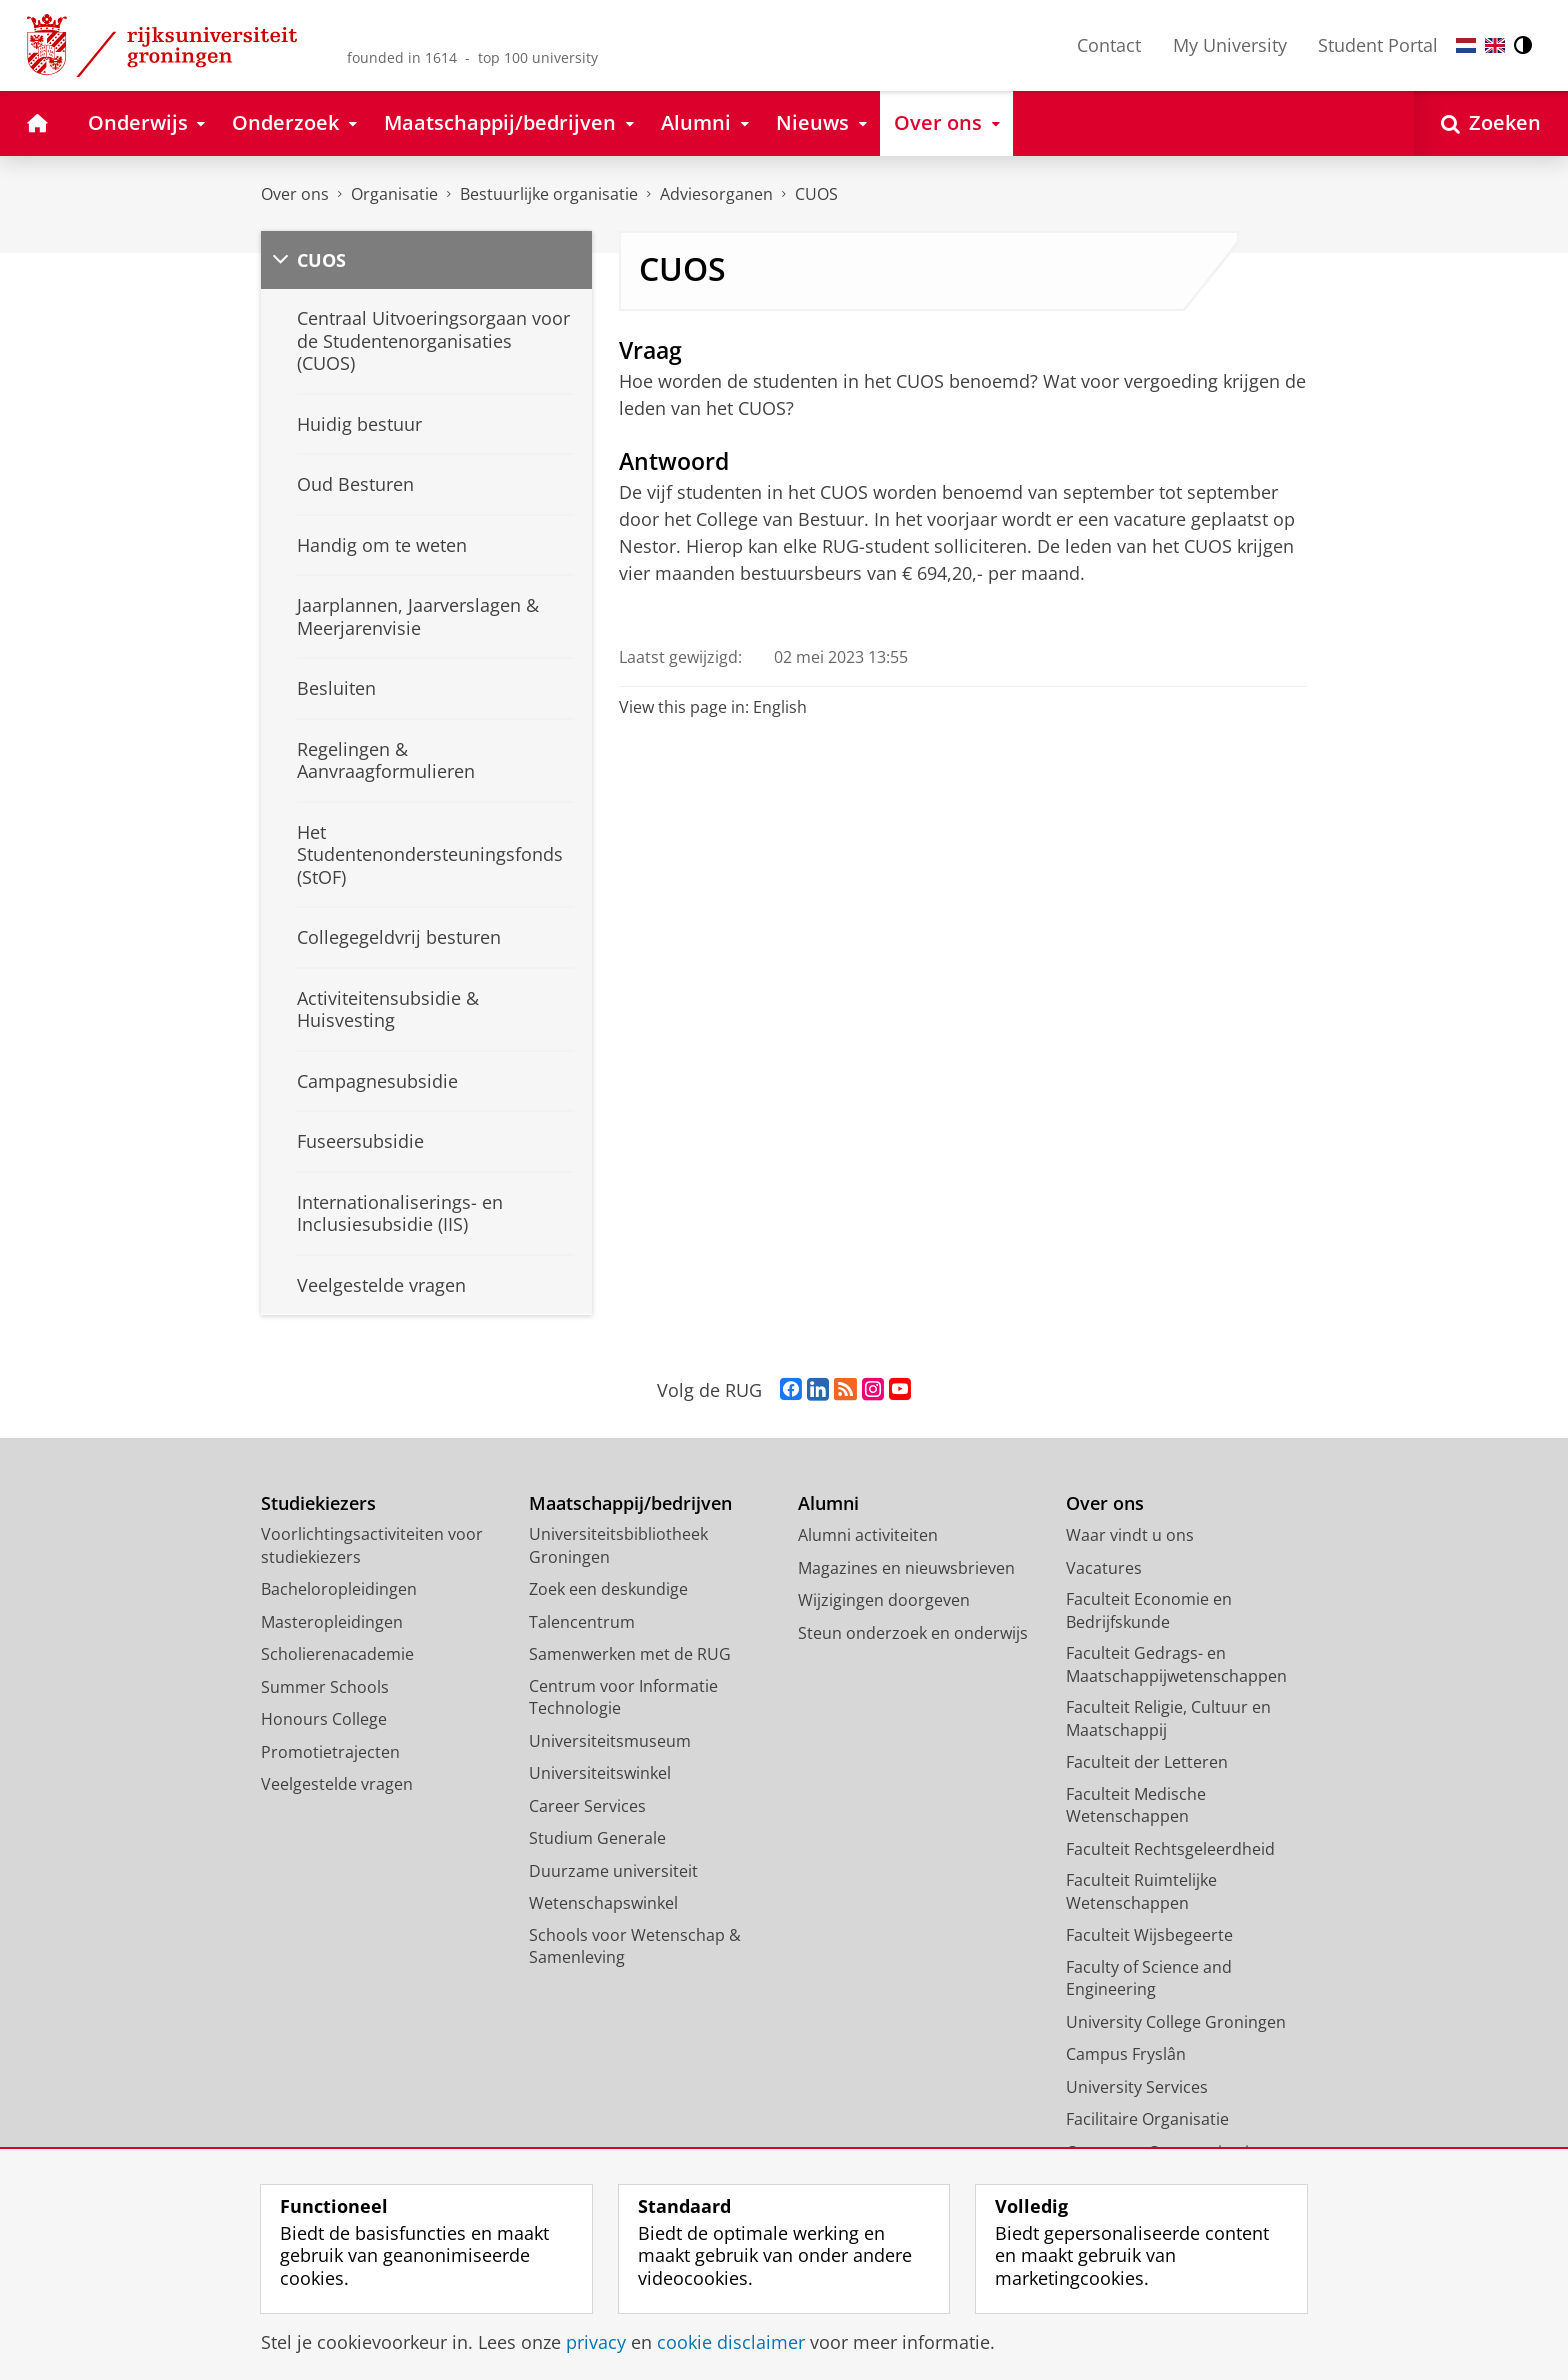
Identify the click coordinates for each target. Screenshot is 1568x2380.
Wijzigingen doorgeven (884, 1600)
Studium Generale (597, 1838)
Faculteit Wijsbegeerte (1149, 1935)
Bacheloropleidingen (339, 1589)
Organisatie (394, 194)
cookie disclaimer (731, 2342)
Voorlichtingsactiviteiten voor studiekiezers (372, 1545)
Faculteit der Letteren (1147, 1762)
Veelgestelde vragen (337, 1784)
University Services (1137, 2087)
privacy (596, 2342)
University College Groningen (1176, 2022)
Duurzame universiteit (613, 1871)
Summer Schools (325, 1687)
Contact (1109, 45)
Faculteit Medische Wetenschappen (1136, 1805)
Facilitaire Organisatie (1147, 2119)
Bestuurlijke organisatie (549, 194)
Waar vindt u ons (1130, 1535)
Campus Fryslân (1126, 2054)
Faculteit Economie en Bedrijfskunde (1149, 1610)
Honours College (324, 1719)
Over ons (295, 194)
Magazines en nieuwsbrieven (906, 1568)
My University (1230, 45)
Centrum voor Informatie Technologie (623, 1697)
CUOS (816, 194)
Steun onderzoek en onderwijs (913, 1633)
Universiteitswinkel (600, 1773)
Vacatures (1104, 1568)
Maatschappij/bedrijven (630, 1503)
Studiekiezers (318, 1503)
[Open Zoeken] (1491, 123)
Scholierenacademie (337, 1654)
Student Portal (1378, 45)
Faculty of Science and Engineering (1149, 1978)
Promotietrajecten (330, 1752)
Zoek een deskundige (608, 1589)
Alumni (828, 1503)
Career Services (587, 1806)
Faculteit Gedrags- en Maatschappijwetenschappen (1176, 1664)
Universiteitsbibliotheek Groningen (618, 1545)
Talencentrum (582, 1622)
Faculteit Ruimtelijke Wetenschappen (1141, 1891)
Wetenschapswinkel (603, 1903)
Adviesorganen (716, 194)
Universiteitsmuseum (610, 1741)
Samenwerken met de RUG (630, 1654)
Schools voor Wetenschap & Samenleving (635, 1946)
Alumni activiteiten (868, 1535)
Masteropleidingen (332, 1622)
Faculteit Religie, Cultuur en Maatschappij (1168, 1718)
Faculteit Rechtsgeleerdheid (1170, 1849)
